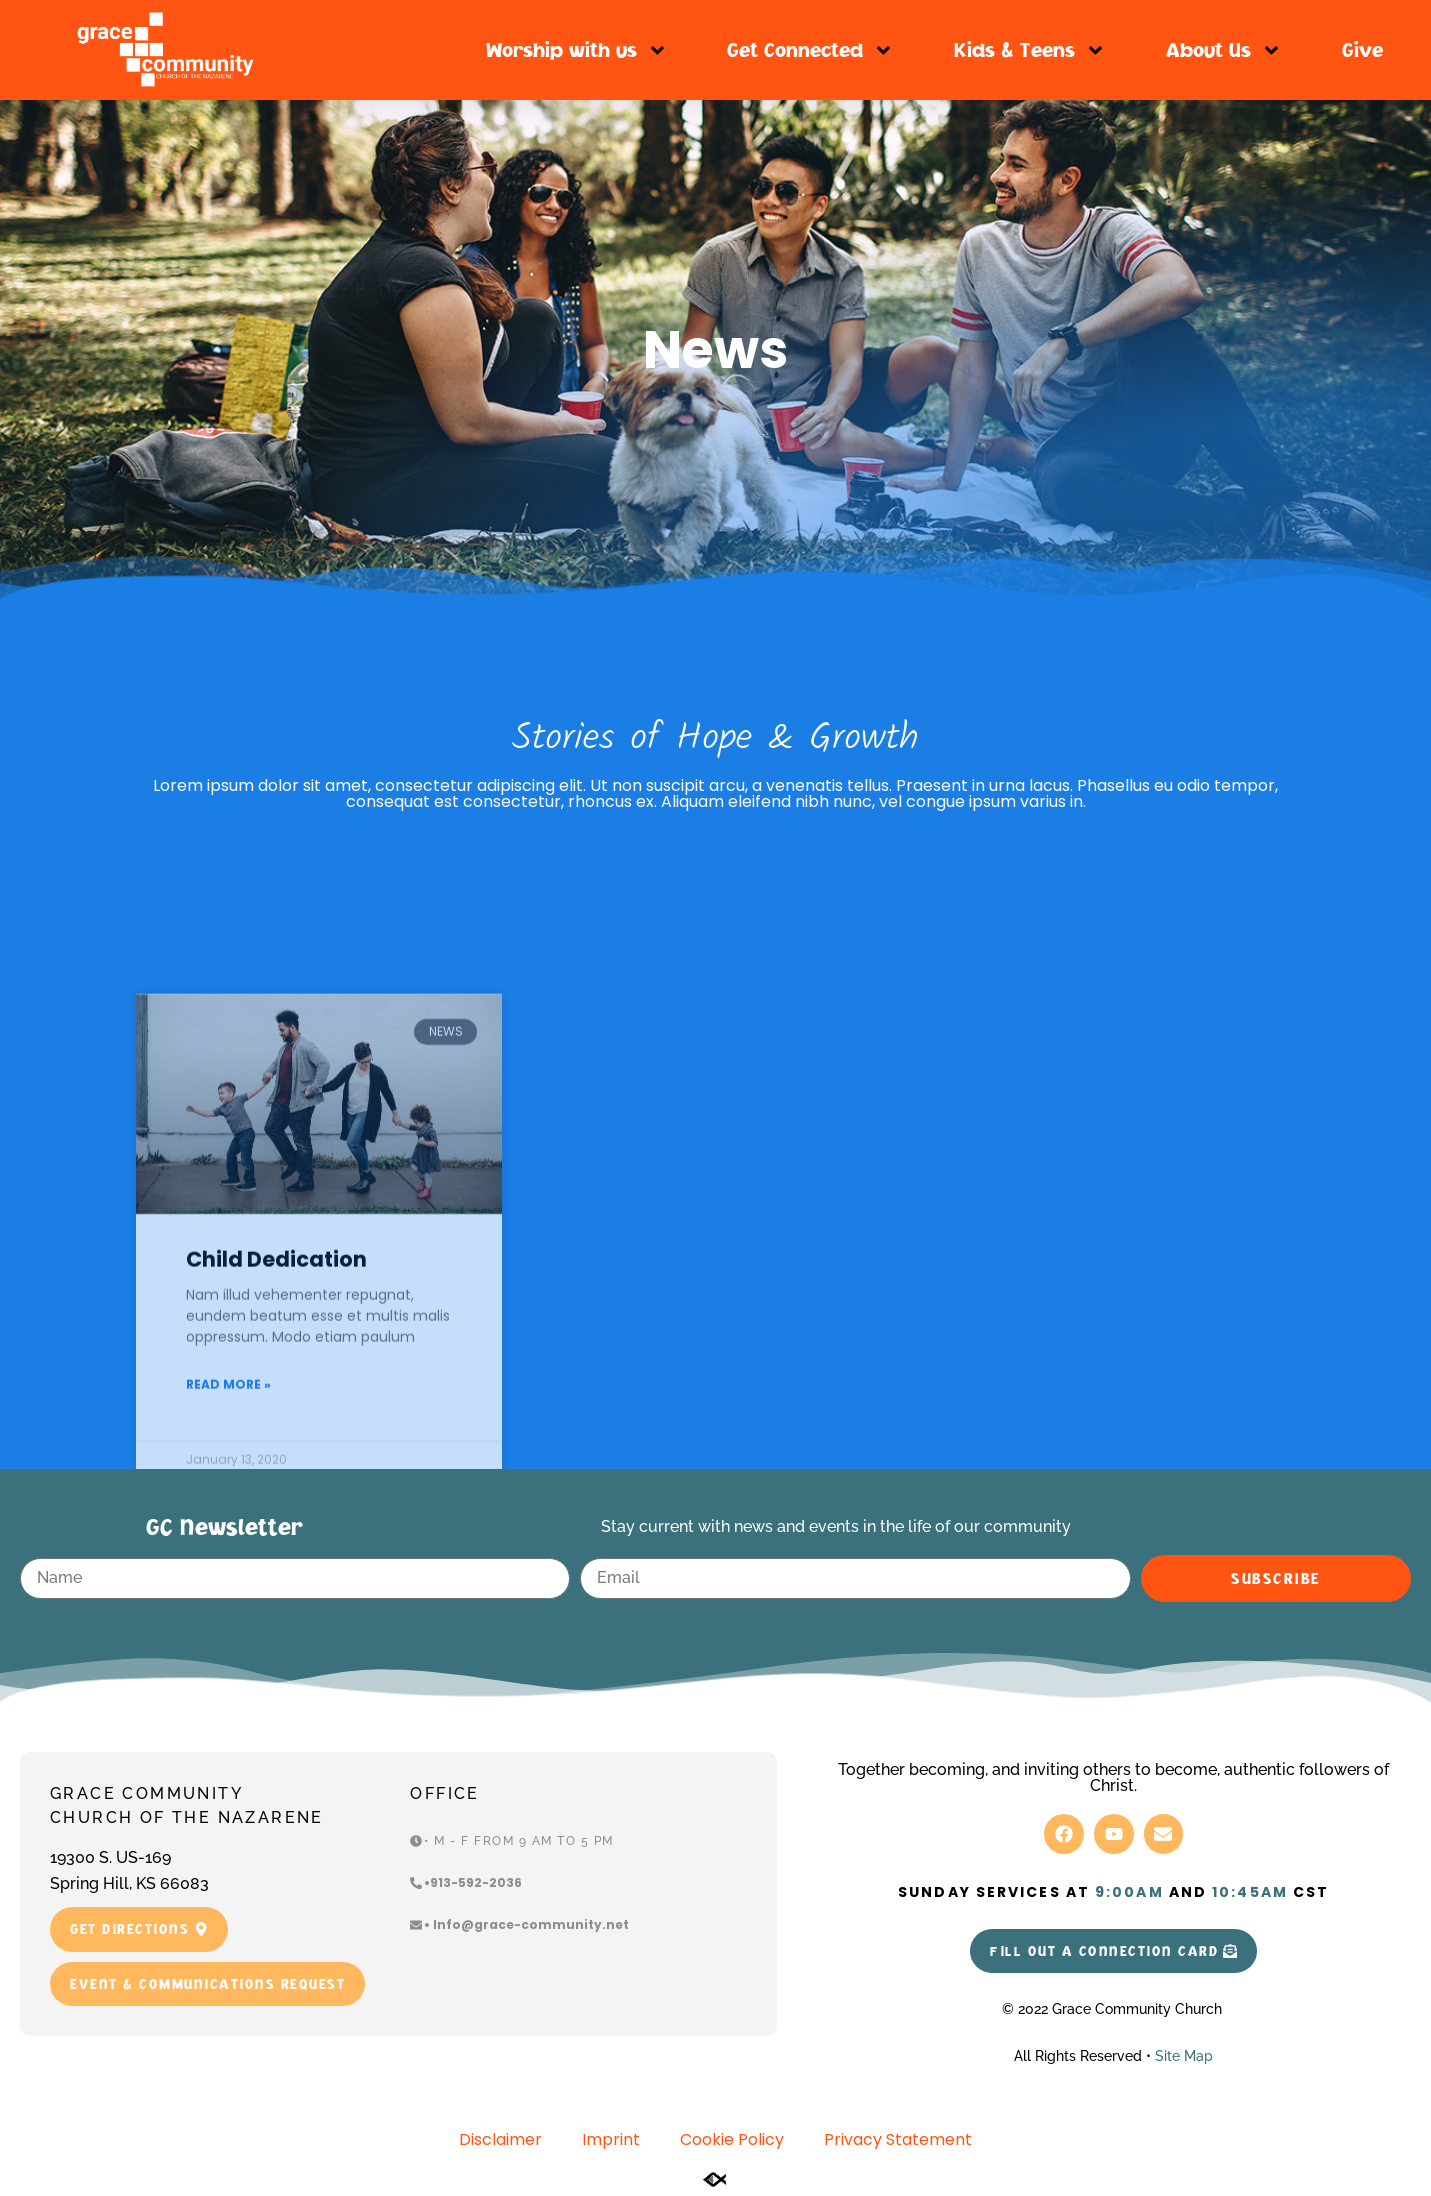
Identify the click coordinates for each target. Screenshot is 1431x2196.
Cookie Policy (732, 2139)
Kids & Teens (1030, 50)
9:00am (1129, 1892)
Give (1362, 49)
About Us (1224, 50)
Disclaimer (500, 2139)
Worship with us (577, 50)
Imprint (611, 2139)
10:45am (1250, 1892)
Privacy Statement (898, 2139)
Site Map (1184, 2056)
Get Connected (810, 50)
